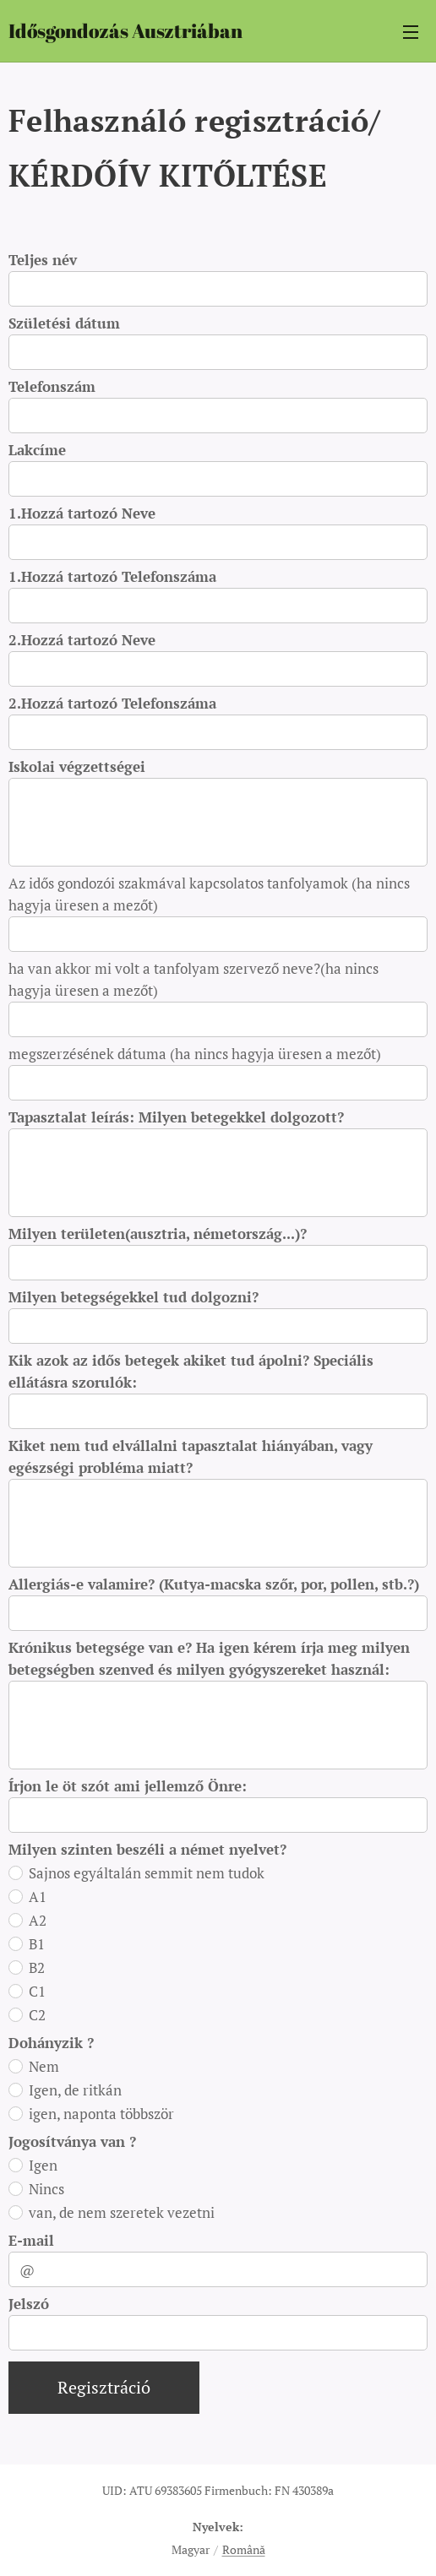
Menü (410, 32)
